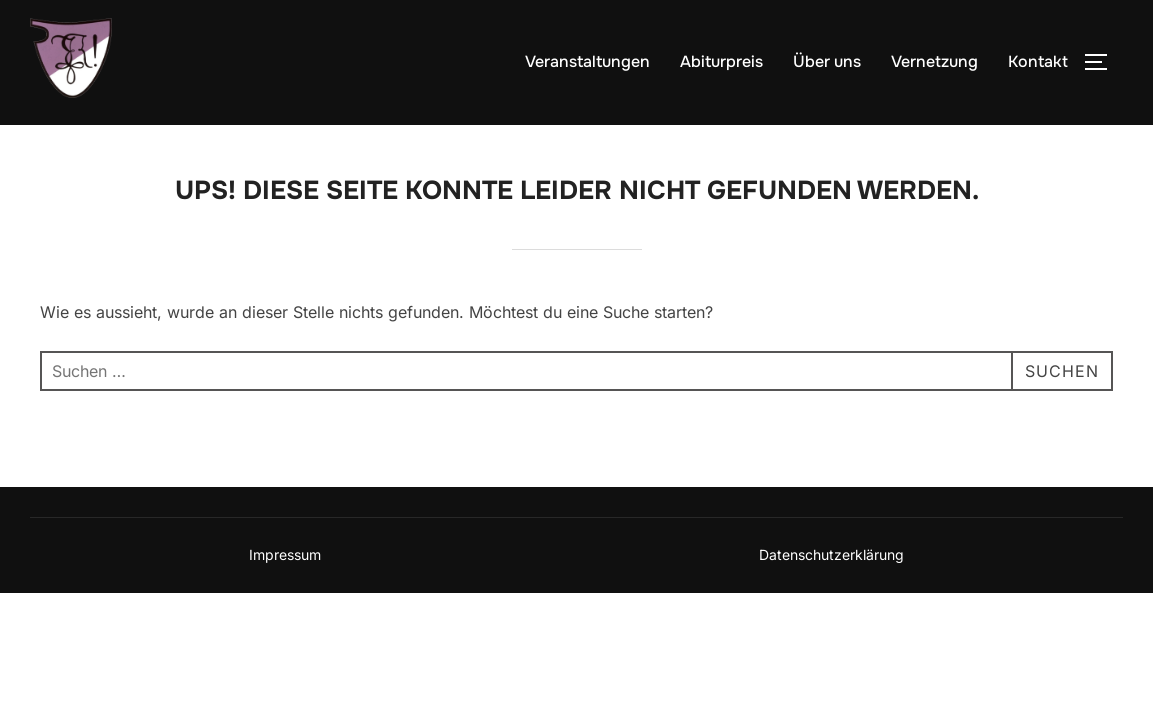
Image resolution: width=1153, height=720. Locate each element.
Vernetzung (934, 61)
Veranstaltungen (587, 61)
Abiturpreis (721, 61)
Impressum (285, 554)
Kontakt (1038, 61)
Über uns (827, 61)
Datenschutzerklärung (831, 554)
